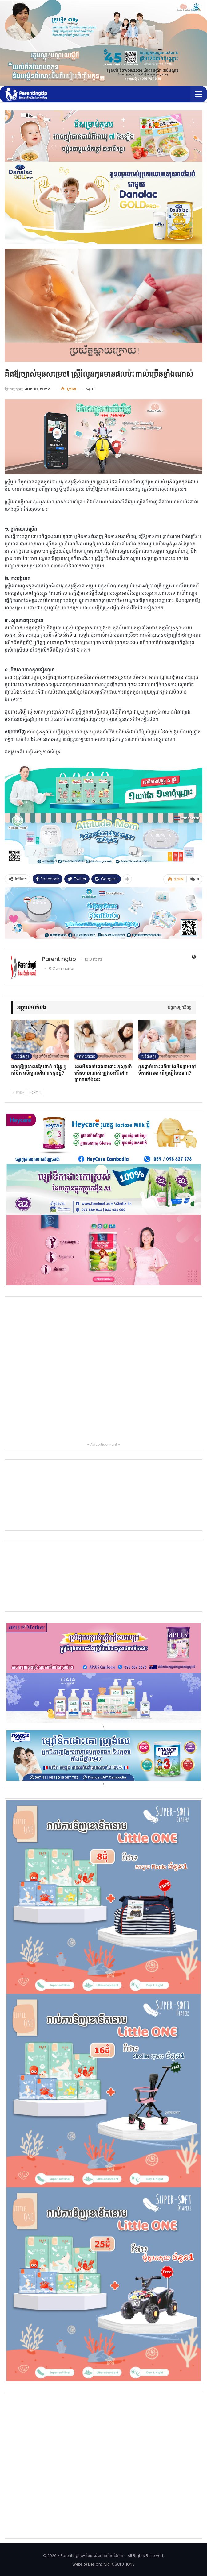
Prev (18, 1092)
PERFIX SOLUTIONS (119, 2563)
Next (34, 1092)
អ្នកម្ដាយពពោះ (86, 1056)
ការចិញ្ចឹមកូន (21, 1056)
